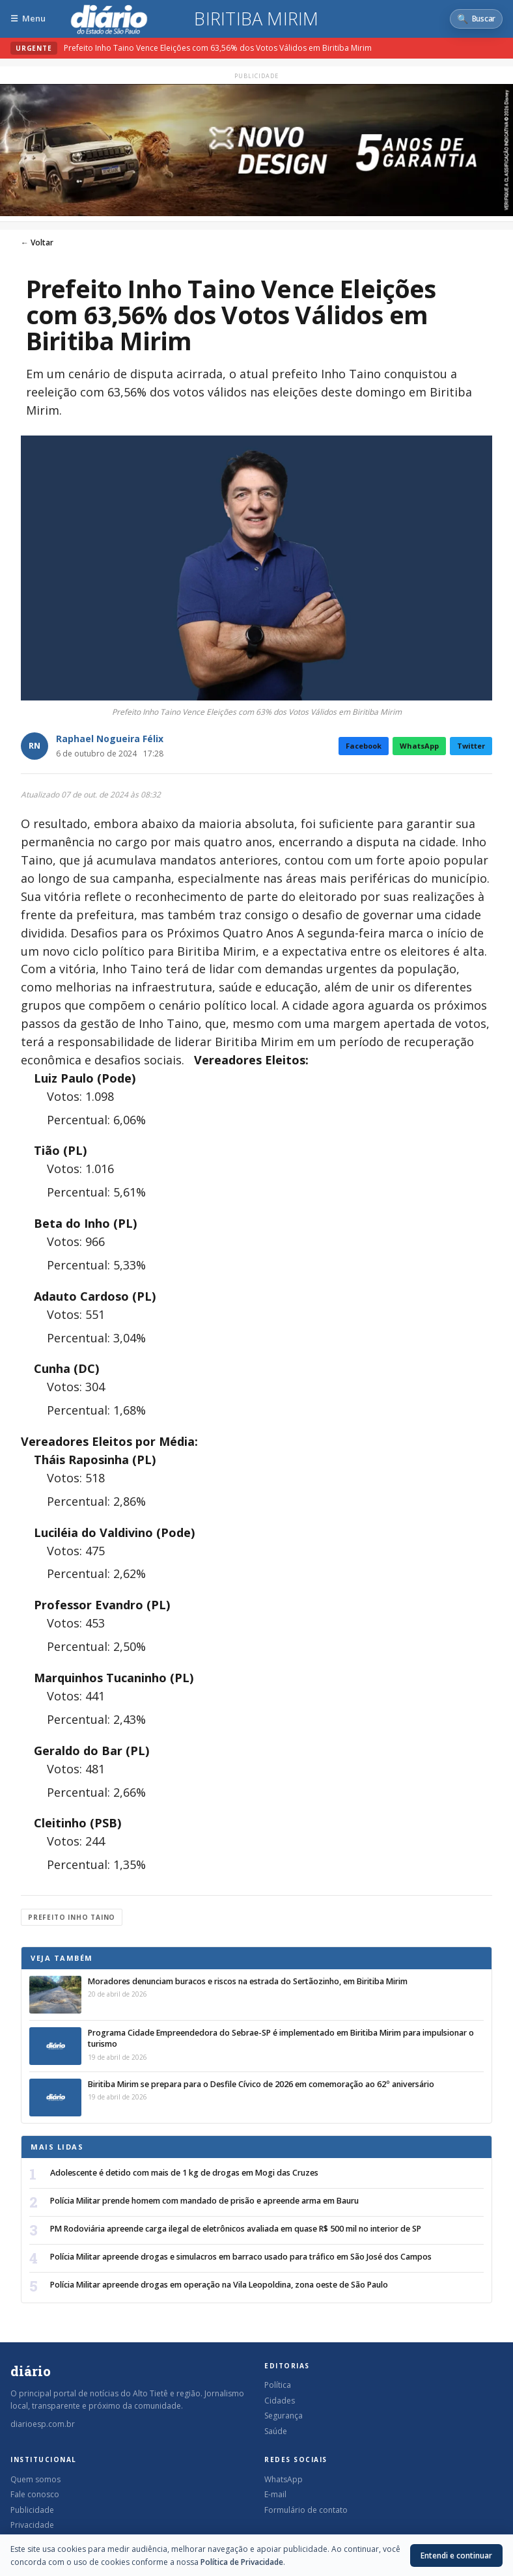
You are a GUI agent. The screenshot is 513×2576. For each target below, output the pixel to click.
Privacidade (32, 2524)
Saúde (275, 2431)
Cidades (279, 2400)
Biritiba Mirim (256, 19)
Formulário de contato (306, 2509)
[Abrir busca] (476, 19)
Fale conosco (34, 2494)
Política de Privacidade (242, 2562)
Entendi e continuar (456, 2555)
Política (277, 2384)
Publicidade (32, 2509)
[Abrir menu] (28, 18)
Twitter (471, 746)
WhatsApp (419, 746)
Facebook (363, 746)
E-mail (275, 2494)
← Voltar (37, 242)
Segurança (283, 2415)
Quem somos (35, 2479)
